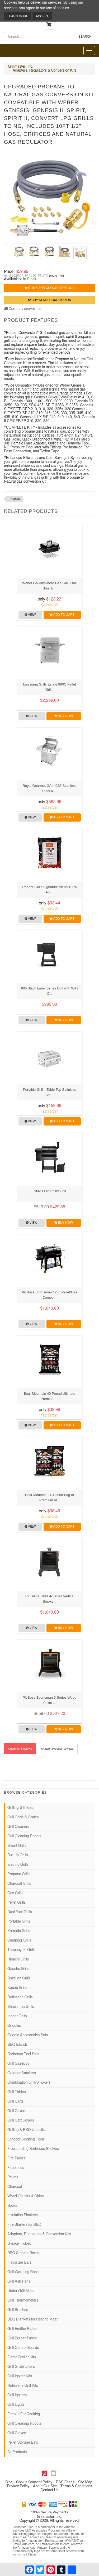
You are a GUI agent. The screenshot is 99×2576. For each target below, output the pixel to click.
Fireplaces (15, 2168)
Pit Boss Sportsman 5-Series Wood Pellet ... (50, 1700)
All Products (17, 2452)
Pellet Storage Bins (22, 2442)
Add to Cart (62, 614)
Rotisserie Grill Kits (22, 2386)
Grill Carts (15, 2101)
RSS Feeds (65, 2482)
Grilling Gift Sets (20, 1808)
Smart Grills (16, 1846)
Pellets (12, 2177)
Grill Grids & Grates (23, 1817)
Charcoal (14, 2187)
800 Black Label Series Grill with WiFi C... (49, 991)
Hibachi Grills (18, 1959)
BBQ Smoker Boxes (23, 2253)
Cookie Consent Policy (34, 2482)
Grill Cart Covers (20, 2120)
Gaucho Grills (18, 1969)
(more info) (56, 275)
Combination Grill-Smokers (29, 2082)
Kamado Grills (18, 1931)
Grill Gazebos (18, 2063)
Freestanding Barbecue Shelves (33, 2149)
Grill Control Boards (23, 2348)
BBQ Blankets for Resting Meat (32, 2319)
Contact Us (50, 2490)
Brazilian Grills (19, 1978)
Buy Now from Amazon (49, 300)
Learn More (17, 16)
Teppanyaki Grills (21, 1950)
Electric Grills (18, 1865)
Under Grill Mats (20, 2291)
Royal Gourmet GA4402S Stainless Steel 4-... (50, 788)
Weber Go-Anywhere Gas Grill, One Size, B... (49, 585)
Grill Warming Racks (23, 2272)
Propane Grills (18, 1874)
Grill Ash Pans (18, 2281)
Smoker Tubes (19, 2243)
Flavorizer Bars (19, 2262)
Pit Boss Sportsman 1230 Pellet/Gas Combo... (49, 1294)
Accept (42, 16)
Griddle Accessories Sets (27, 2035)
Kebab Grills (17, 1988)
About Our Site (45, 2486)
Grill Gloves (16, 2433)
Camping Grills (19, 1940)
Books (12, 2206)
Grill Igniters (17, 2395)
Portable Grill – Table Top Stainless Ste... (49, 1092)
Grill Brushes (17, 2310)
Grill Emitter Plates (22, 2329)
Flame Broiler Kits (21, 2357)
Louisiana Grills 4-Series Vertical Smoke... (49, 1598)
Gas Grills (15, 1893)
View (30, 614)
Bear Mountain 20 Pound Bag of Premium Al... (49, 1497)
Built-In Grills (17, 1855)
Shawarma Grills (20, 2007)
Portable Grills (18, 1921)
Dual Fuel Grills (19, 1912)
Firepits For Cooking (23, 2414)
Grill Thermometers (22, 2300)
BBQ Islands (17, 2045)
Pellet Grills (16, 1902)
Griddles (14, 2026)
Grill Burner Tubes (22, 2338)
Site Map (85, 2482)
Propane (15, 498)
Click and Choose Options (49, 287)
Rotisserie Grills (20, 1997)
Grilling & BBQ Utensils (26, 2130)
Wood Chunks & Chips (25, 2196)
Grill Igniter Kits (19, 2376)
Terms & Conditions (76, 2486)
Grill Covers (16, 2111)
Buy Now (63, 716)
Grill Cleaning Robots (24, 1836)
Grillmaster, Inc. (20, 66)
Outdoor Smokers (21, 2073)
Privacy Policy (18, 2486)
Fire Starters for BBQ (24, 2225)
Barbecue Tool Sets (23, 2054)
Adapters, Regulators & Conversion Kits (44, 70)
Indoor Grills (17, 2016)
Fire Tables (16, 2158)
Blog (8, 2482)
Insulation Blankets (22, 2215)
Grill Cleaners (18, 1827)
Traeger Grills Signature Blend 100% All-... (49, 889)
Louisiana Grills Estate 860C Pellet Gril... (49, 687)
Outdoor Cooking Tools (26, 2139)
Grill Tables (16, 2092)
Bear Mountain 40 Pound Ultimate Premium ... (49, 1396)
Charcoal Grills (19, 1883)
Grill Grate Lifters (21, 2367)
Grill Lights (16, 2405)
